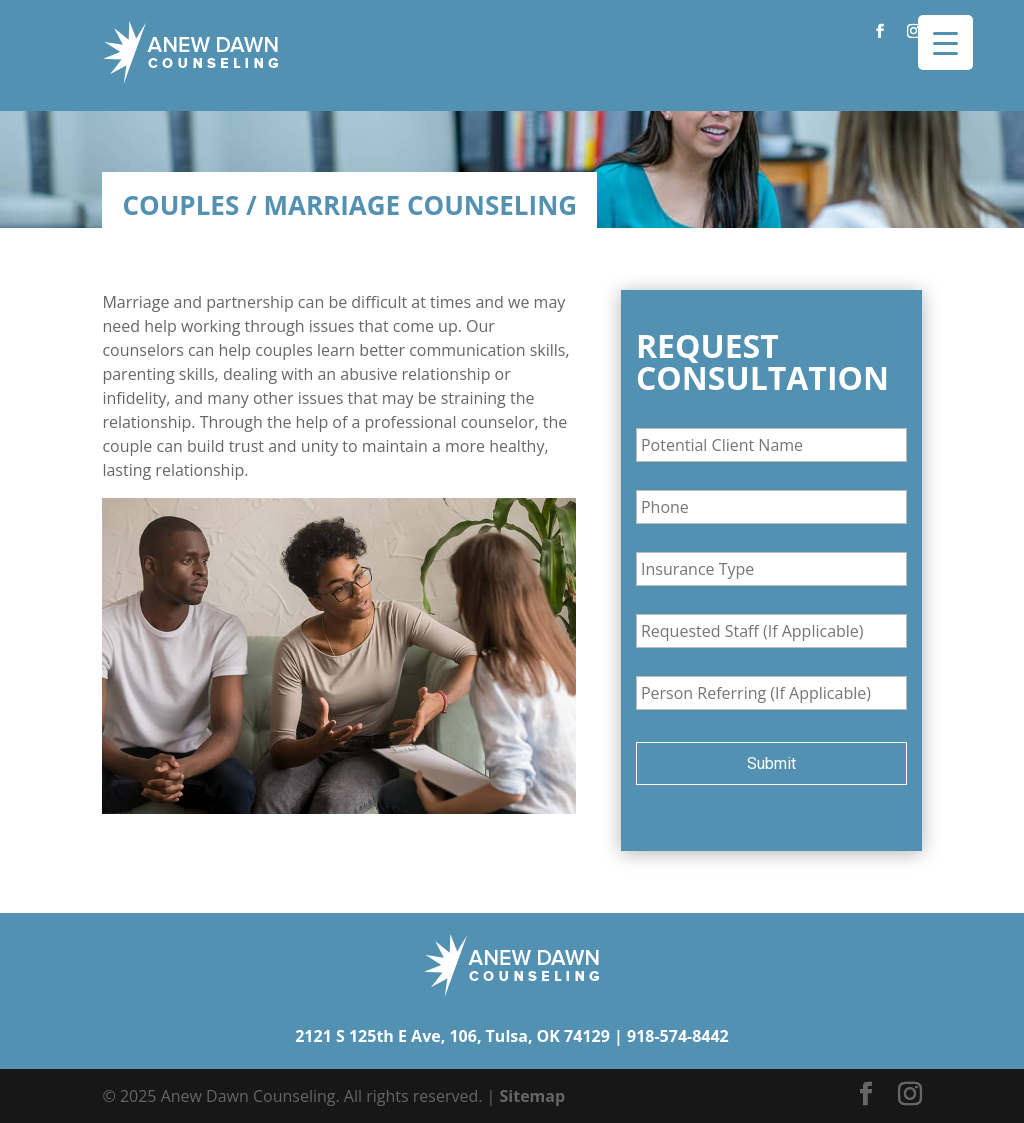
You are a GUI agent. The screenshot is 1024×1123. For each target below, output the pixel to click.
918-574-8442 (678, 1036)
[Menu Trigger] (945, 42)
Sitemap (533, 1096)
